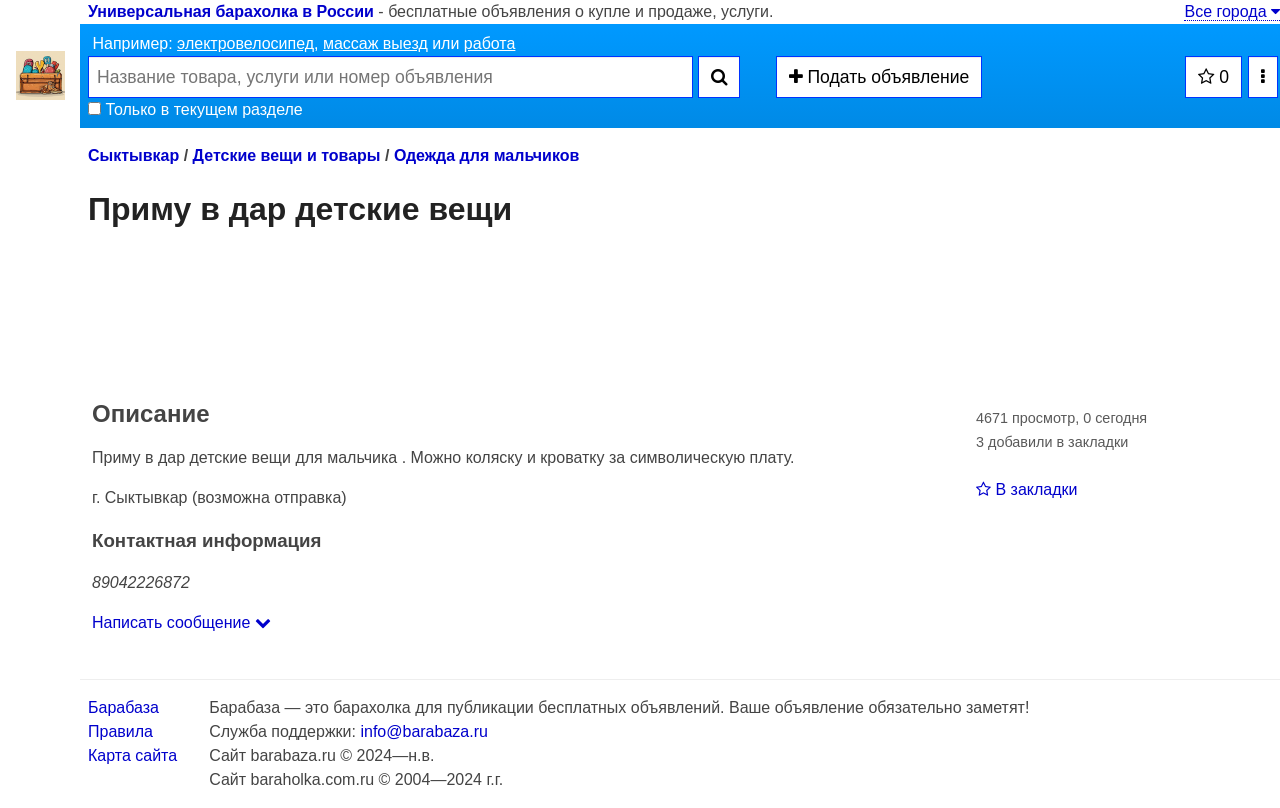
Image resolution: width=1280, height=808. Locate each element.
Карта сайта (132, 755)
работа (490, 43)
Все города (1232, 11)
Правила (120, 731)
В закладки (1026, 489)
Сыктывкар (133, 155)
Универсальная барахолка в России (231, 11)
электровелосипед (245, 43)
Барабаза (123, 707)
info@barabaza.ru (423, 731)
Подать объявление (879, 77)
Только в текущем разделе (195, 109)
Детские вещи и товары (287, 155)
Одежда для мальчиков (486, 155)
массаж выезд (375, 43)
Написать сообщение (181, 622)
